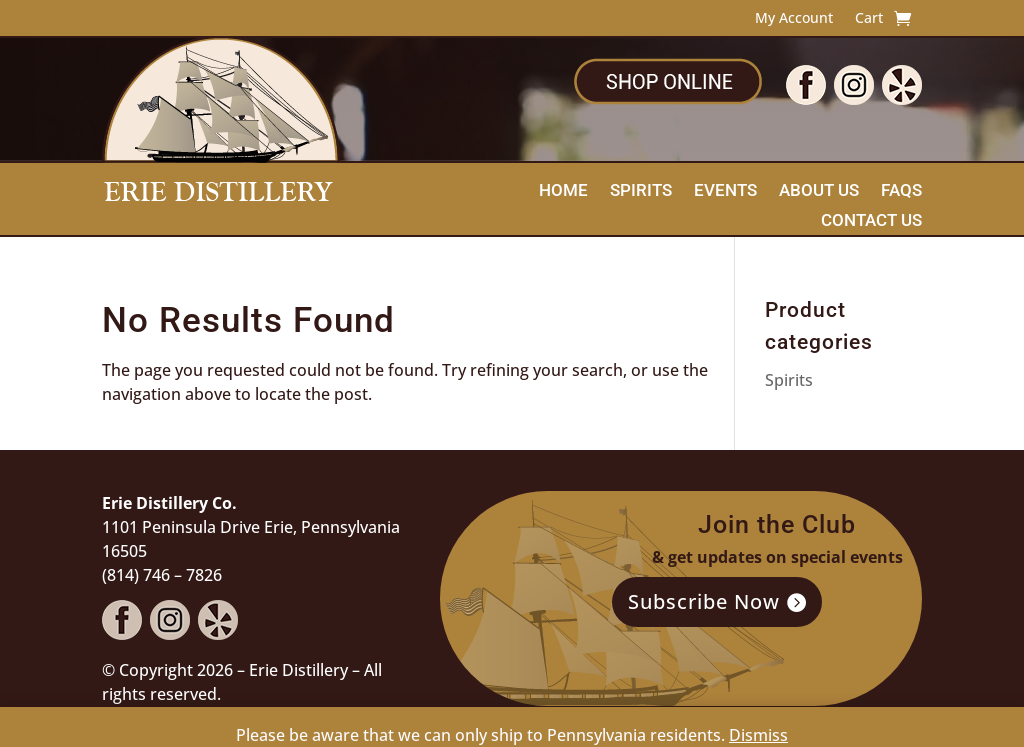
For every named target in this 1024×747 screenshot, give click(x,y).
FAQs (901, 191)
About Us (819, 191)
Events (725, 191)
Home (563, 191)
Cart (869, 19)
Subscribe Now (704, 601)
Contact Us (871, 221)
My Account (794, 19)
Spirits (641, 191)
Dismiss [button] (758, 735)
